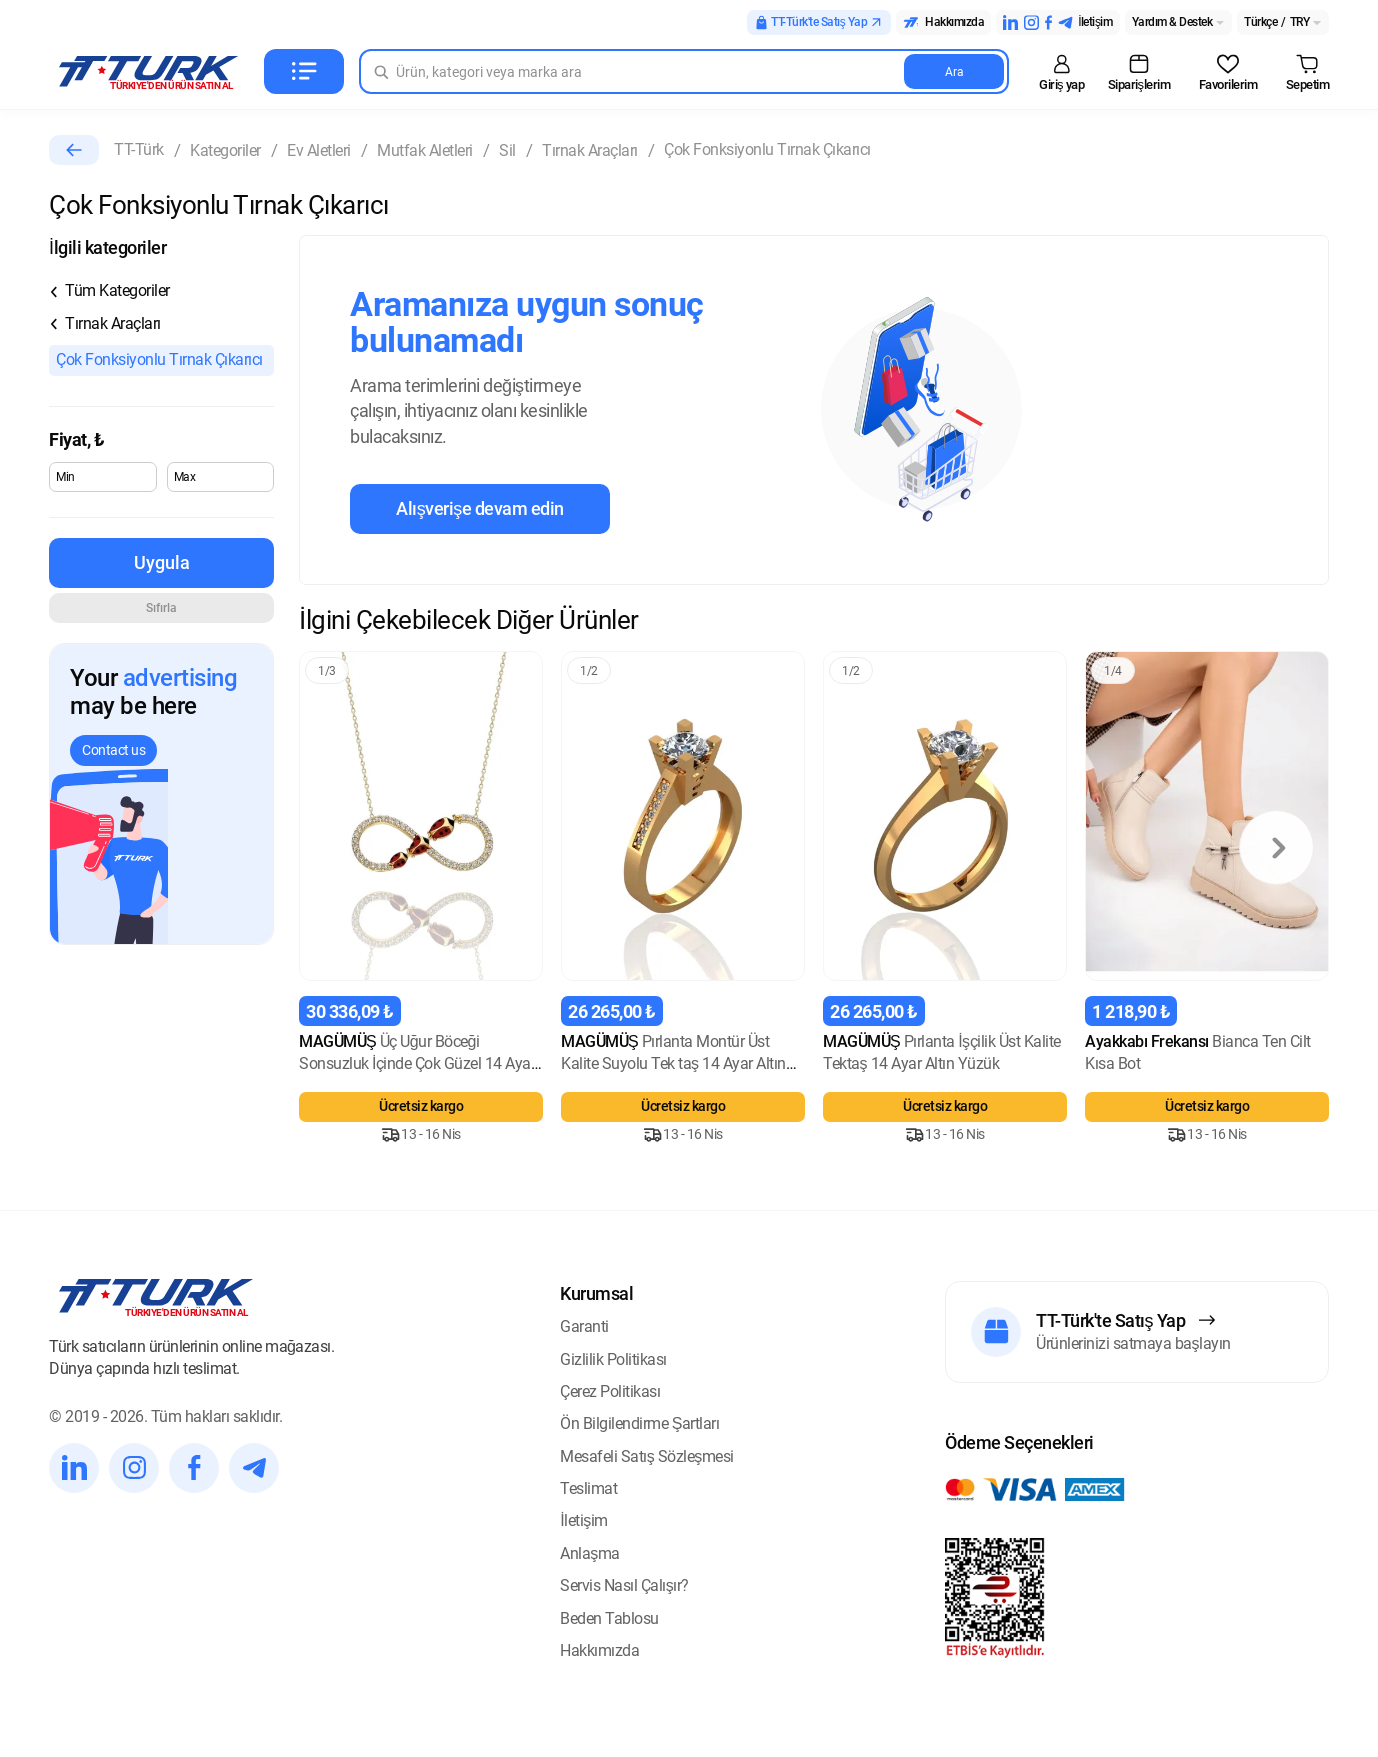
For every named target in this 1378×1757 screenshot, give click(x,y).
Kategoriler (225, 150)
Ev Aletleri (319, 150)
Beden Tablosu (609, 1618)
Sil (507, 150)
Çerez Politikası (610, 1391)
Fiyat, (76, 439)
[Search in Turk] (684, 71)
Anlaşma (590, 1553)
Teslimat (588, 1488)
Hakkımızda (599, 1650)
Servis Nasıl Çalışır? (624, 1585)
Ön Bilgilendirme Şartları (639, 1423)
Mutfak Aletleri (425, 150)
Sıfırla (161, 608)
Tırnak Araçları (590, 150)
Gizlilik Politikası (613, 1359)
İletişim (583, 1520)
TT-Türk (139, 149)
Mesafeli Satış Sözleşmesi (647, 1456)
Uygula (162, 562)
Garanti (584, 1326)
